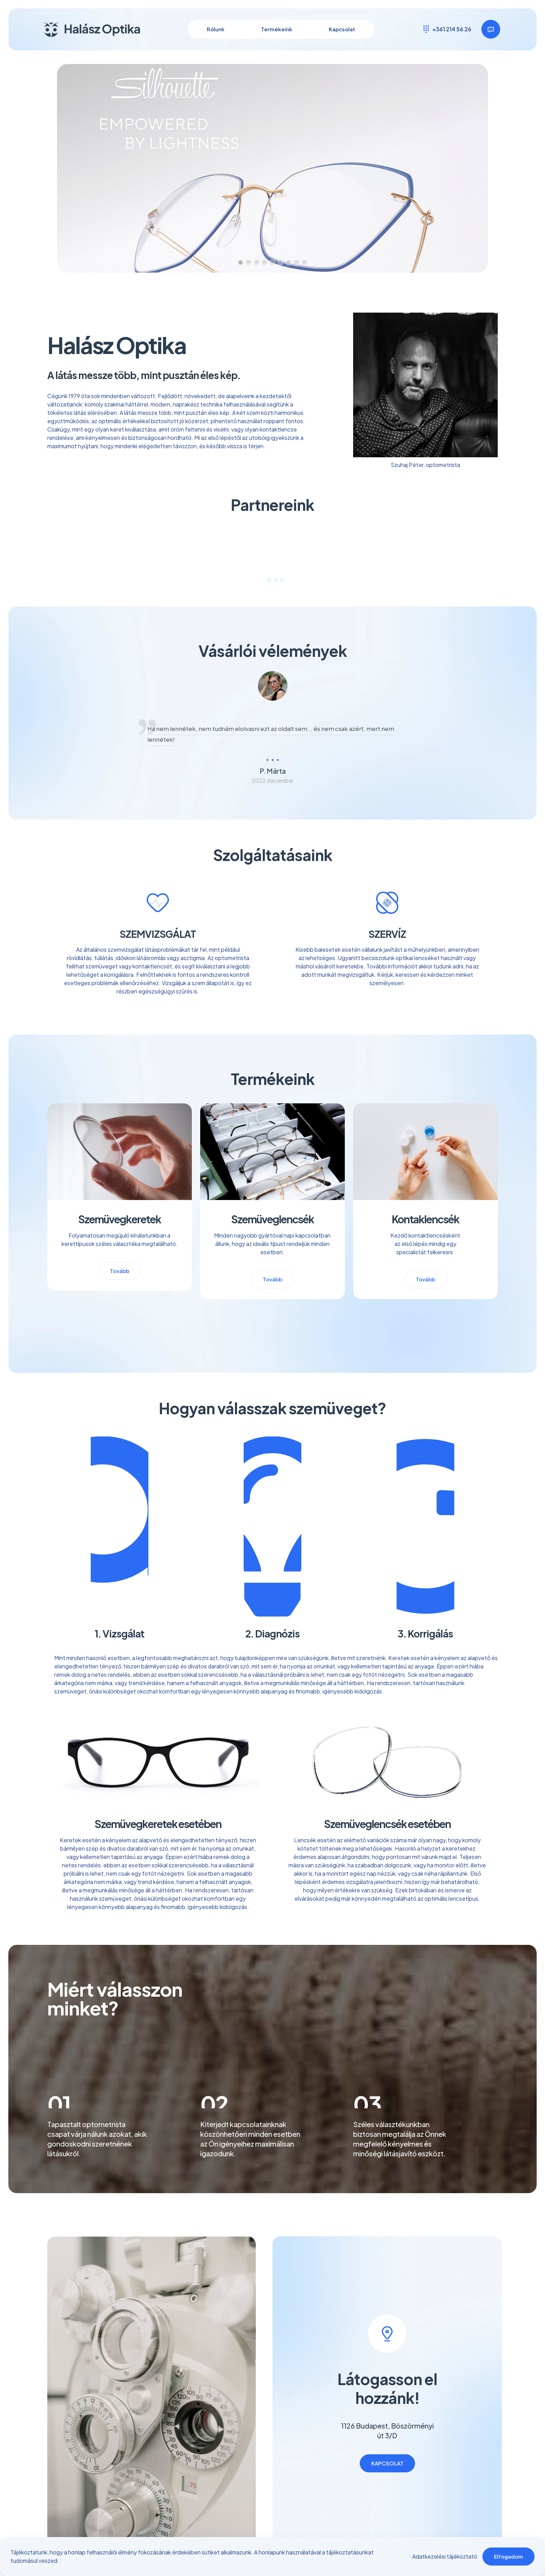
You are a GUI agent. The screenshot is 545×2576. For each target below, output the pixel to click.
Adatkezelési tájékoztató (444, 2556)
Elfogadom (508, 2556)
